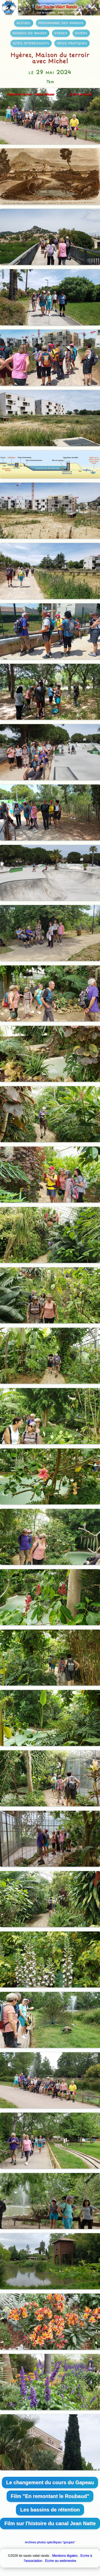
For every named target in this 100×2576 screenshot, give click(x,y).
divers (81, 32)
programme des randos (60, 22)
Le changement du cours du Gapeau (50, 2482)
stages (61, 32)
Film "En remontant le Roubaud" (50, 2496)
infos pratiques (72, 43)
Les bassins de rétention (50, 2509)
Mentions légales (65, 2555)
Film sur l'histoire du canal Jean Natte (50, 2523)
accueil (24, 22)
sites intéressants (31, 43)
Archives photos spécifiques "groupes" (50, 2542)
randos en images (30, 32)
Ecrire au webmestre (60, 2560)
